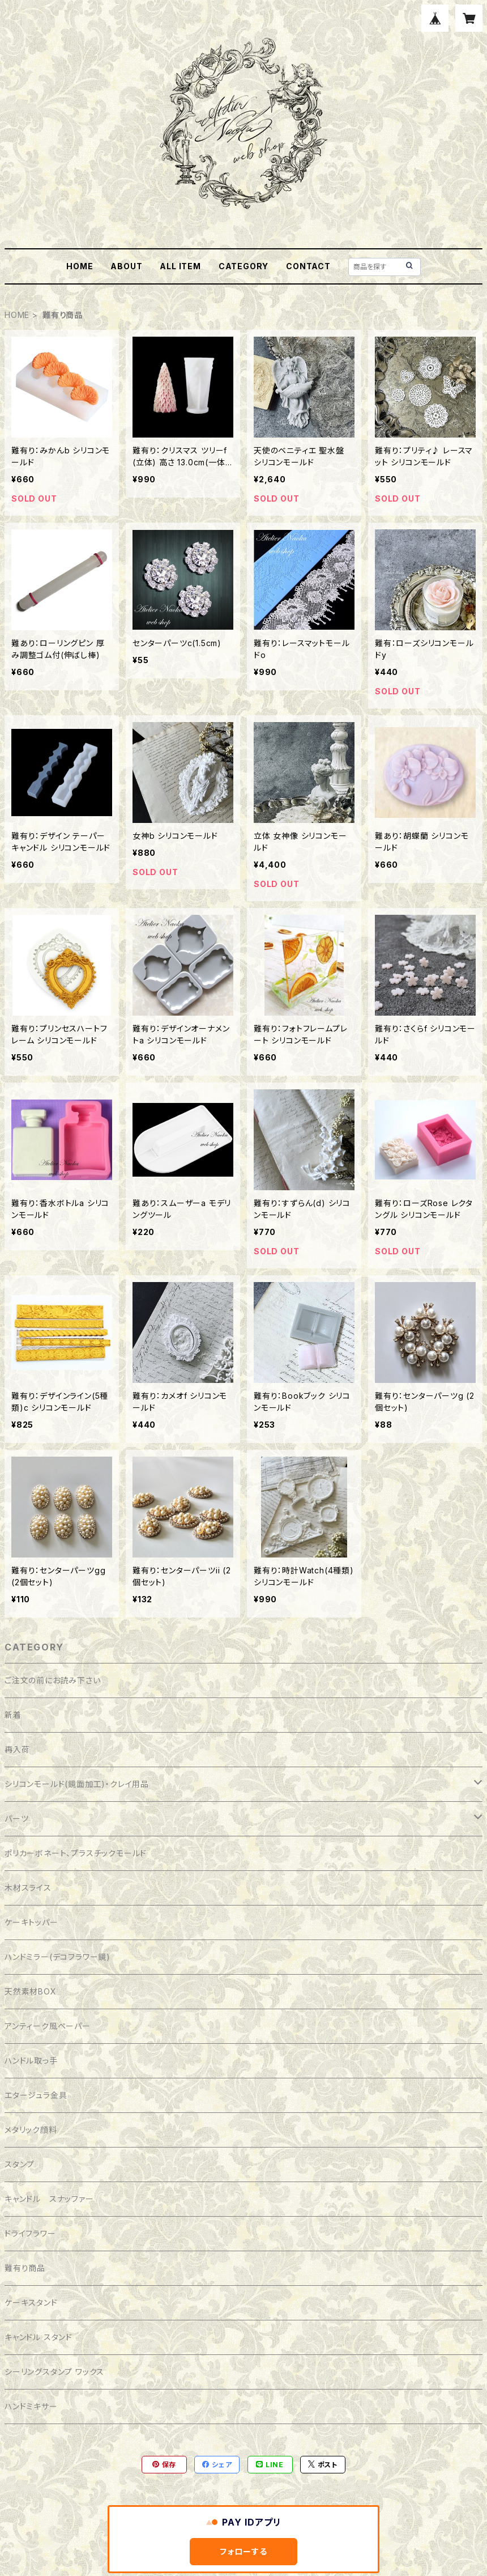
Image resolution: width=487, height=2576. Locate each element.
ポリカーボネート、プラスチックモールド (76, 1853)
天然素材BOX (31, 1991)
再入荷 (17, 1749)
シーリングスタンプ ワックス (54, 2371)
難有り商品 (25, 2268)
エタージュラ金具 (36, 2095)
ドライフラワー (30, 2233)
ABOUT (126, 266)
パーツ (16, 1818)
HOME (79, 266)
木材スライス (28, 1887)
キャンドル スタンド (38, 2337)
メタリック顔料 (31, 2129)
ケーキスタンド (31, 2302)
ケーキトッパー (31, 1922)
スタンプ (20, 2164)
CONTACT (308, 266)
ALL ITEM (180, 266)
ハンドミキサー (31, 2406)
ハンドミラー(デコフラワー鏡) (57, 1957)
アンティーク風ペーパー (48, 2026)
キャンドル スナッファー (49, 2199)
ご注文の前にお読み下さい (53, 1680)
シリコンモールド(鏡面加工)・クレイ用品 (77, 1784)
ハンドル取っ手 (31, 2060)
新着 (13, 1715)
